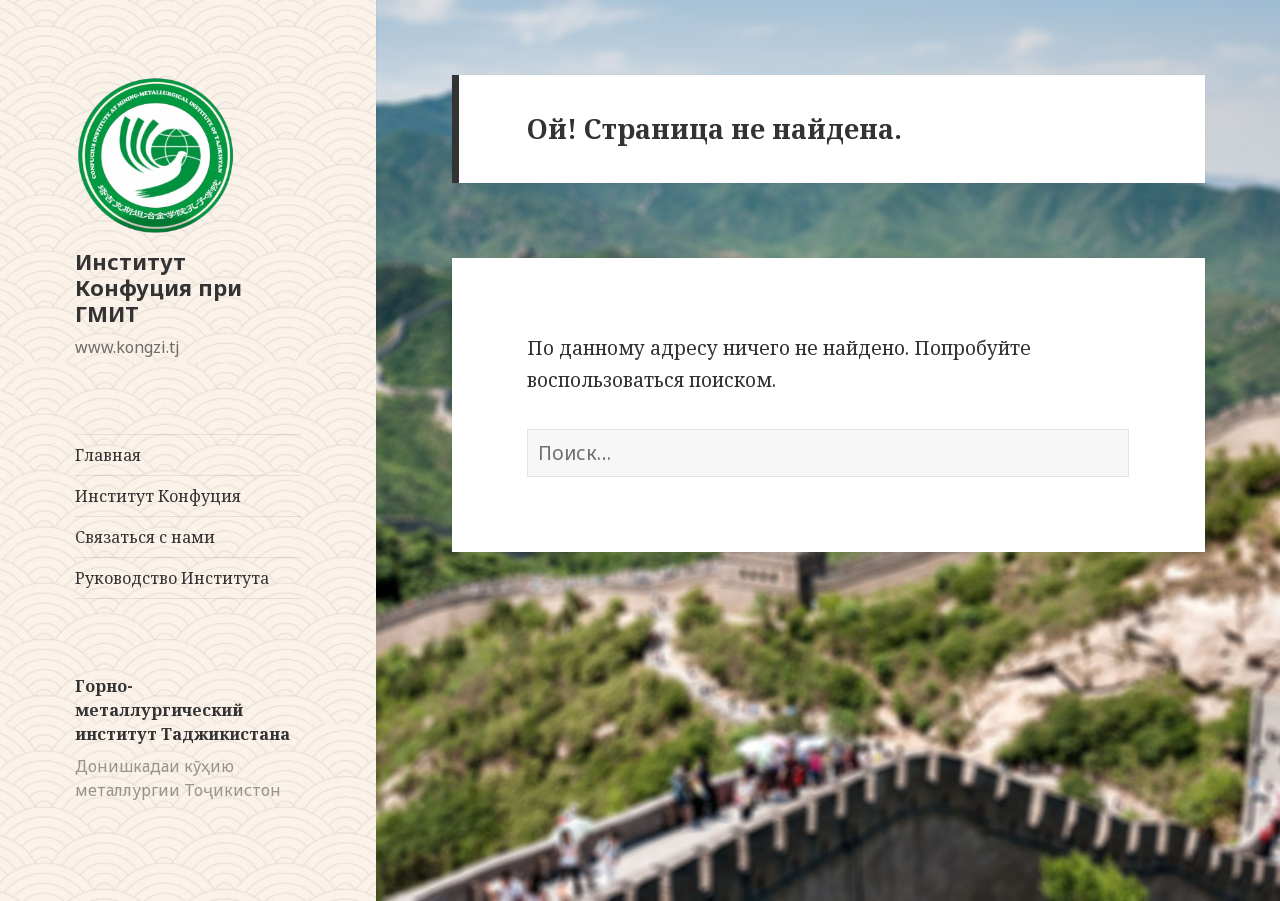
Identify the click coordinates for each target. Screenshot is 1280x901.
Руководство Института (172, 578)
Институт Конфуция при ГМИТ (158, 287)
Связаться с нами (145, 537)
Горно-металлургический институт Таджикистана (182, 710)
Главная (108, 455)
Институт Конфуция (158, 496)
